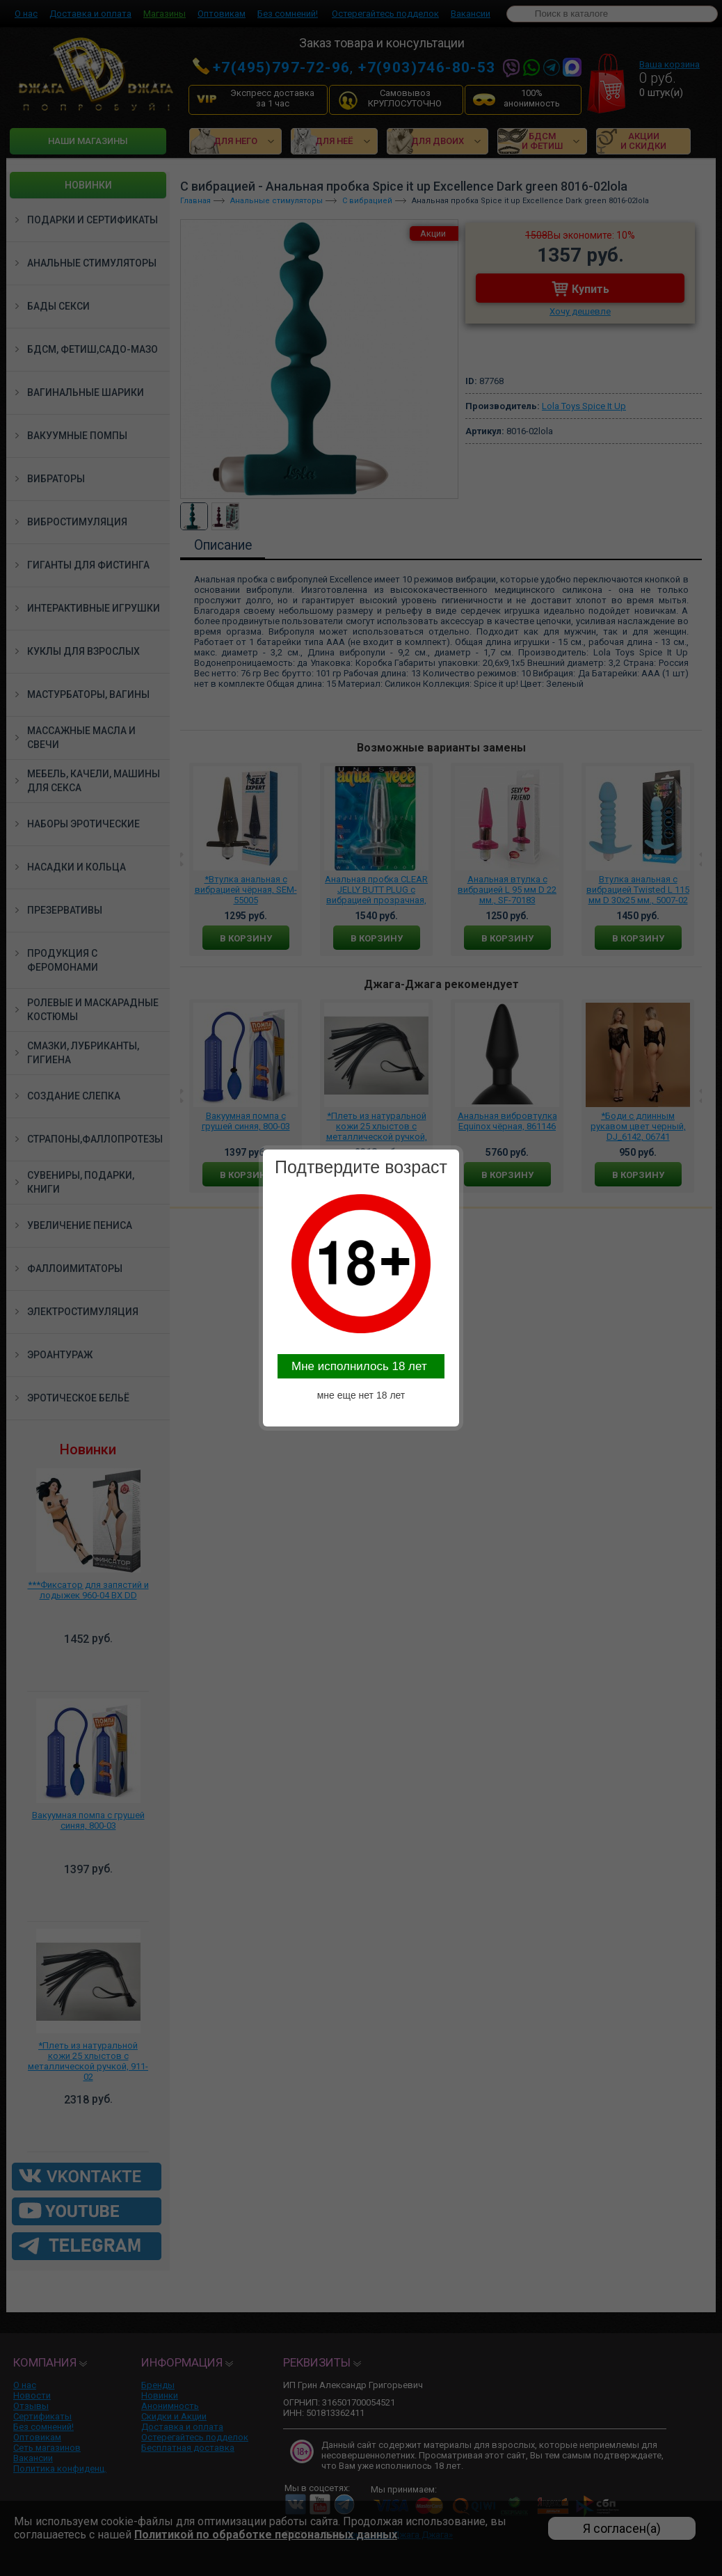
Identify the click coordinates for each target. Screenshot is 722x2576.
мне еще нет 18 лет (361, 1395)
